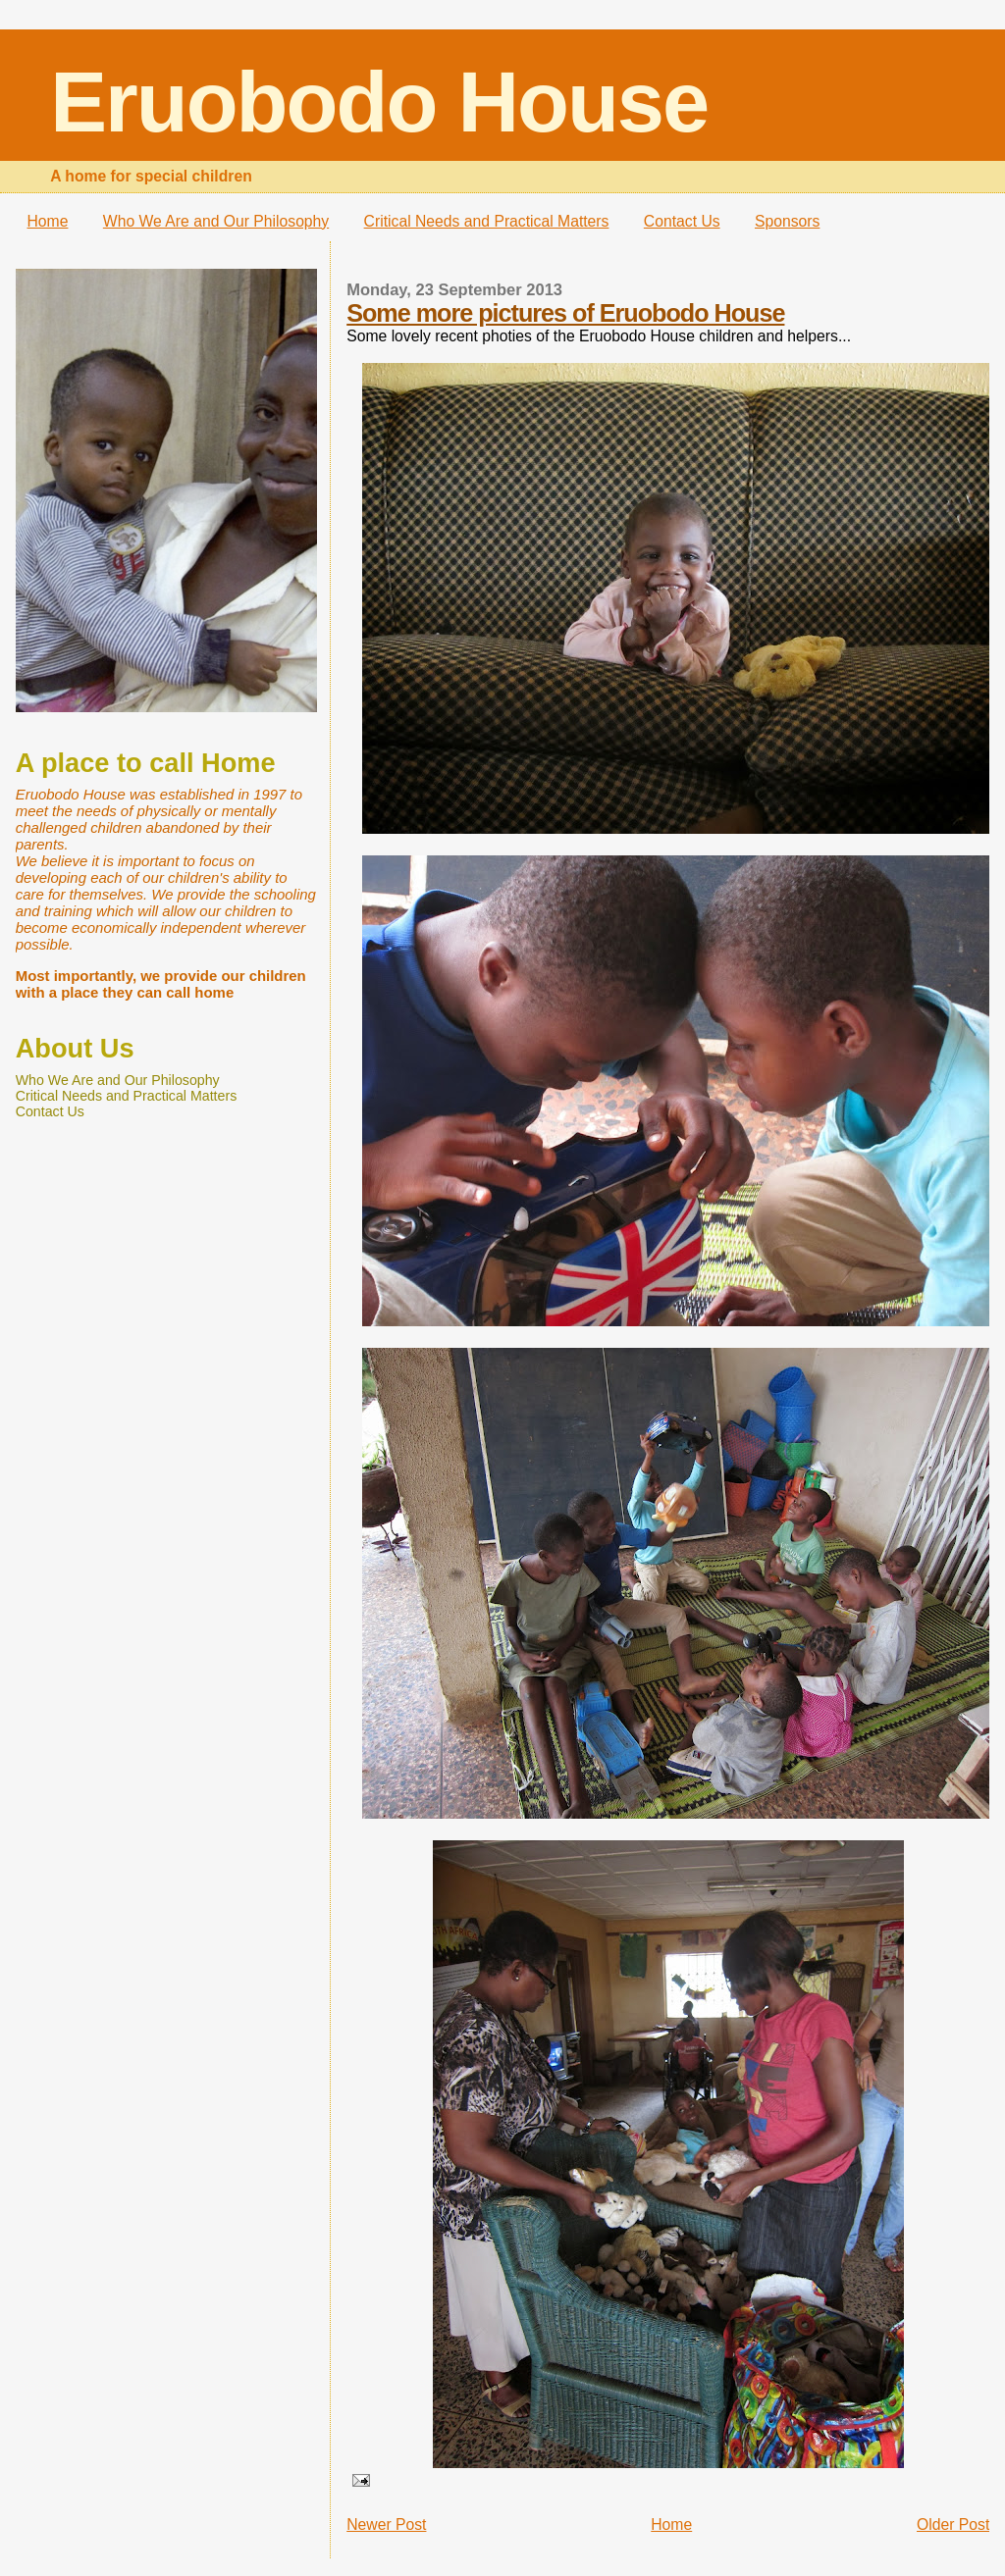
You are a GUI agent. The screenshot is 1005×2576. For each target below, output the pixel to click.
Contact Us (682, 221)
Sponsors (787, 221)
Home (48, 221)
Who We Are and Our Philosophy (216, 221)
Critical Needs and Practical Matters (486, 221)
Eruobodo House (379, 102)
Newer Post (386, 2524)
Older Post (953, 2524)
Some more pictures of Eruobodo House (565, 313)
